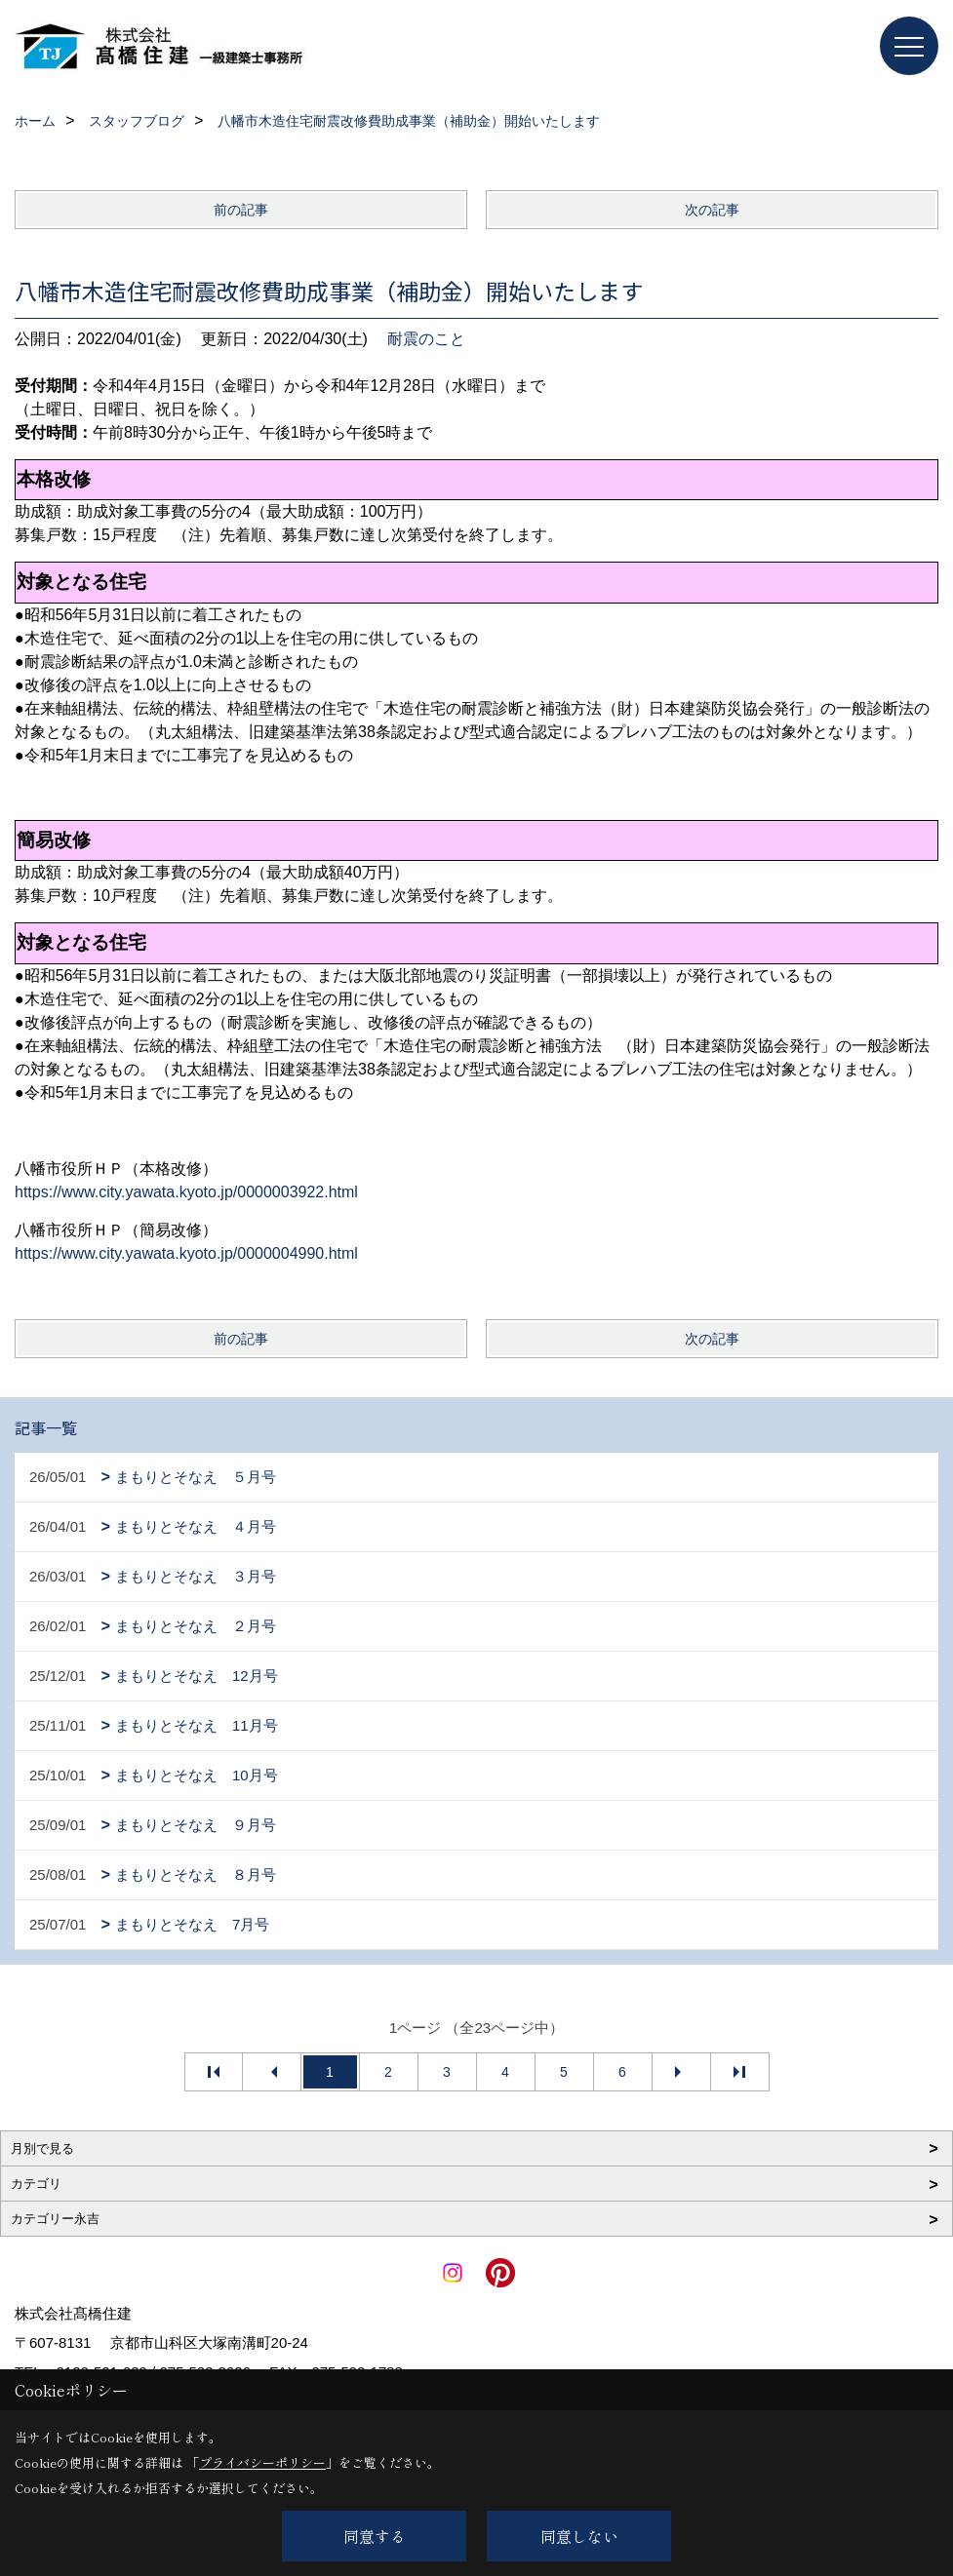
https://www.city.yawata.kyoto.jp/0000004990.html (186, 1253)
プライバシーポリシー (262, 2462)
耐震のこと (426, 339)
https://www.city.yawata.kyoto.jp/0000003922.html (186, 1192)
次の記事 (712, 209)
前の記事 (241, 209)
